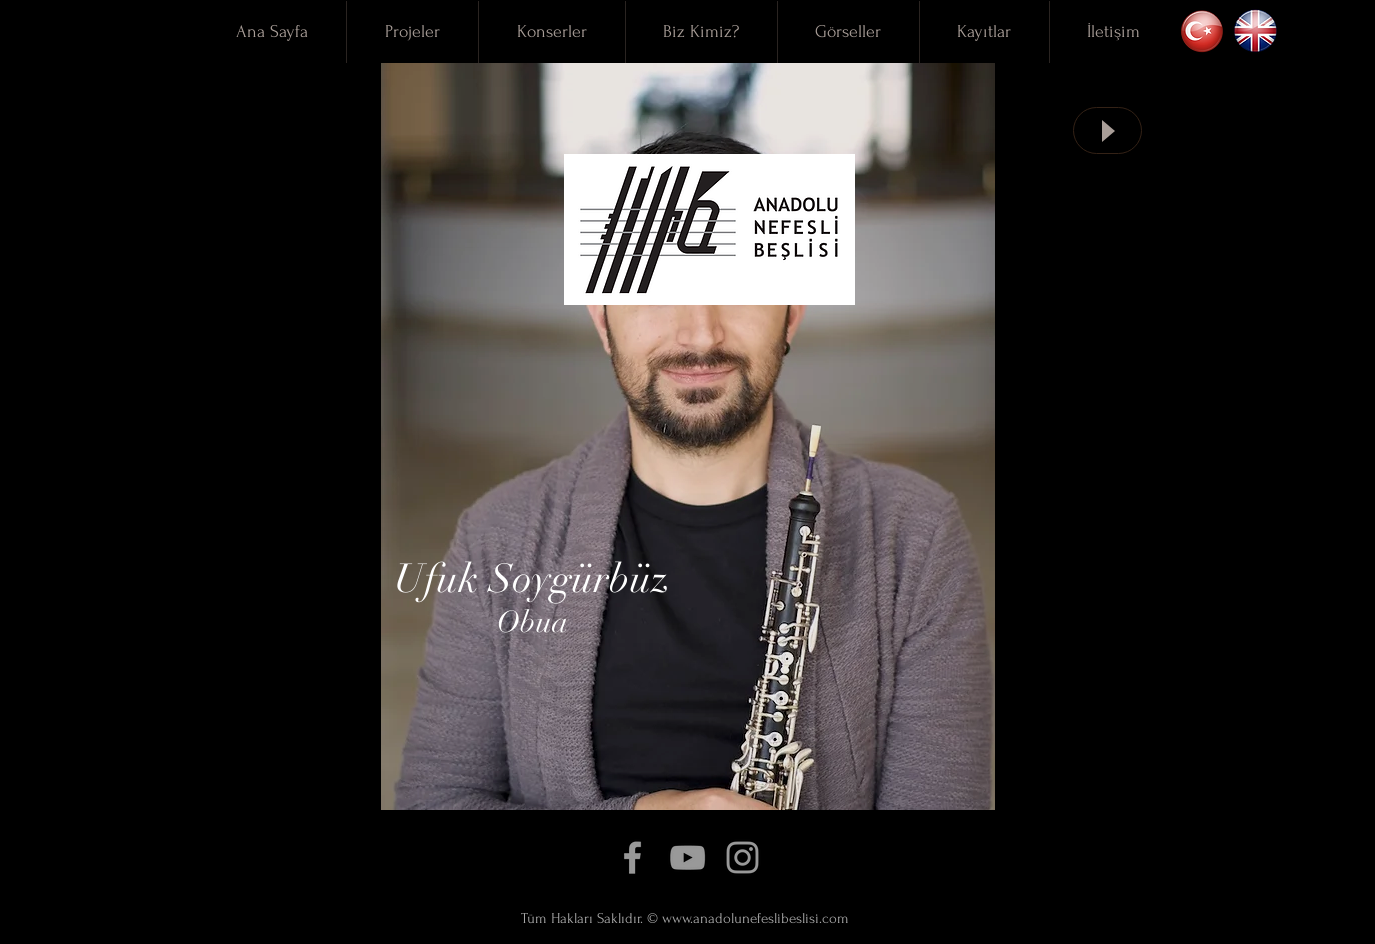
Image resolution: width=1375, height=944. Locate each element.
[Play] (1107, 130)
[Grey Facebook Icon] (632, 857)
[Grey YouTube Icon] (687, 857)
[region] (688, 436)
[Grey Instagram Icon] (742, 857)
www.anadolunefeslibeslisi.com (755, 918)
